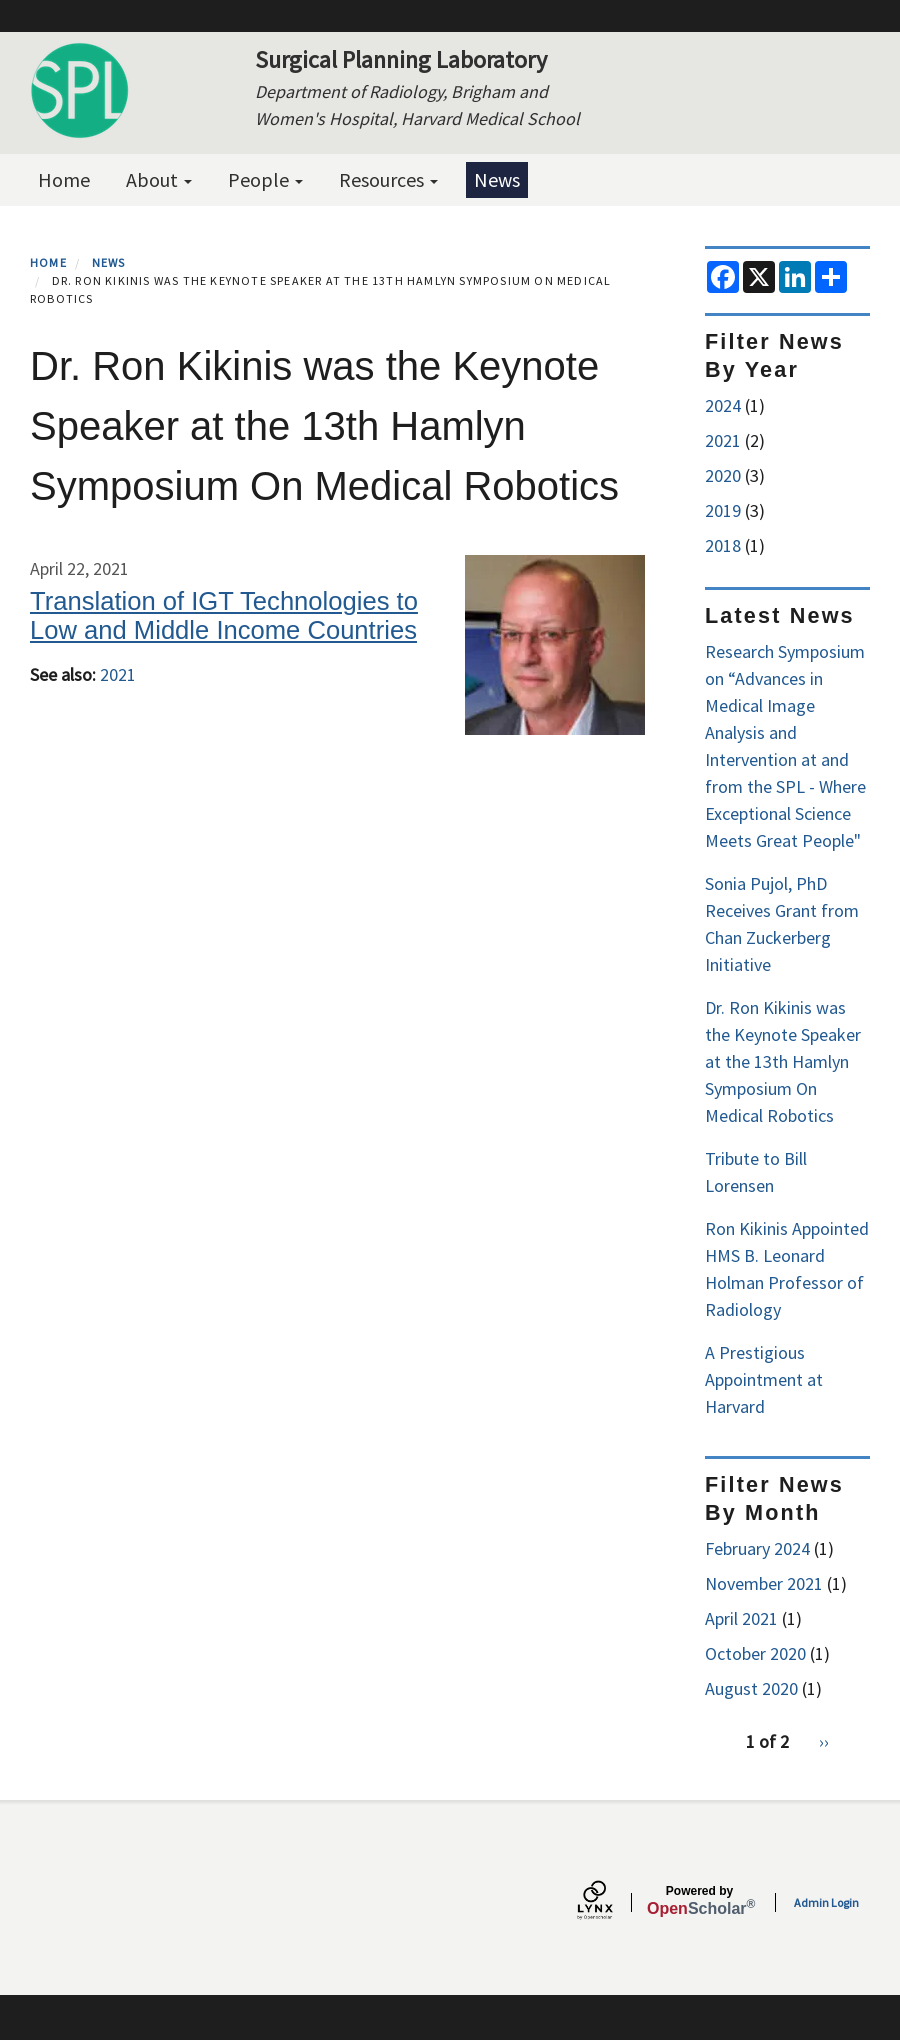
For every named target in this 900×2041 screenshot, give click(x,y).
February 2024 (757, 1548)
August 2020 (751, 1688)
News (497, 179)
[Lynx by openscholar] (612, 1902)
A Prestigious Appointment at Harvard (764, 1379)
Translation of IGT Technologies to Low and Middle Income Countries (224, 615)
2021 (118, 674)
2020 (723, 475)
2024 (723, 405)
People (265, 179)
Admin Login (826, 1902)
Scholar (699, 1901)
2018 (723, 545)
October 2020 (755, 1653)
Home (64, 179)
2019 (723, 510)
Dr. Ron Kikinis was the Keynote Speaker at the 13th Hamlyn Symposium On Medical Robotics (783, 1061)
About (159, 179)
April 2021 (741, 1618)
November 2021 (764, 1583)
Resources (388, 179)
